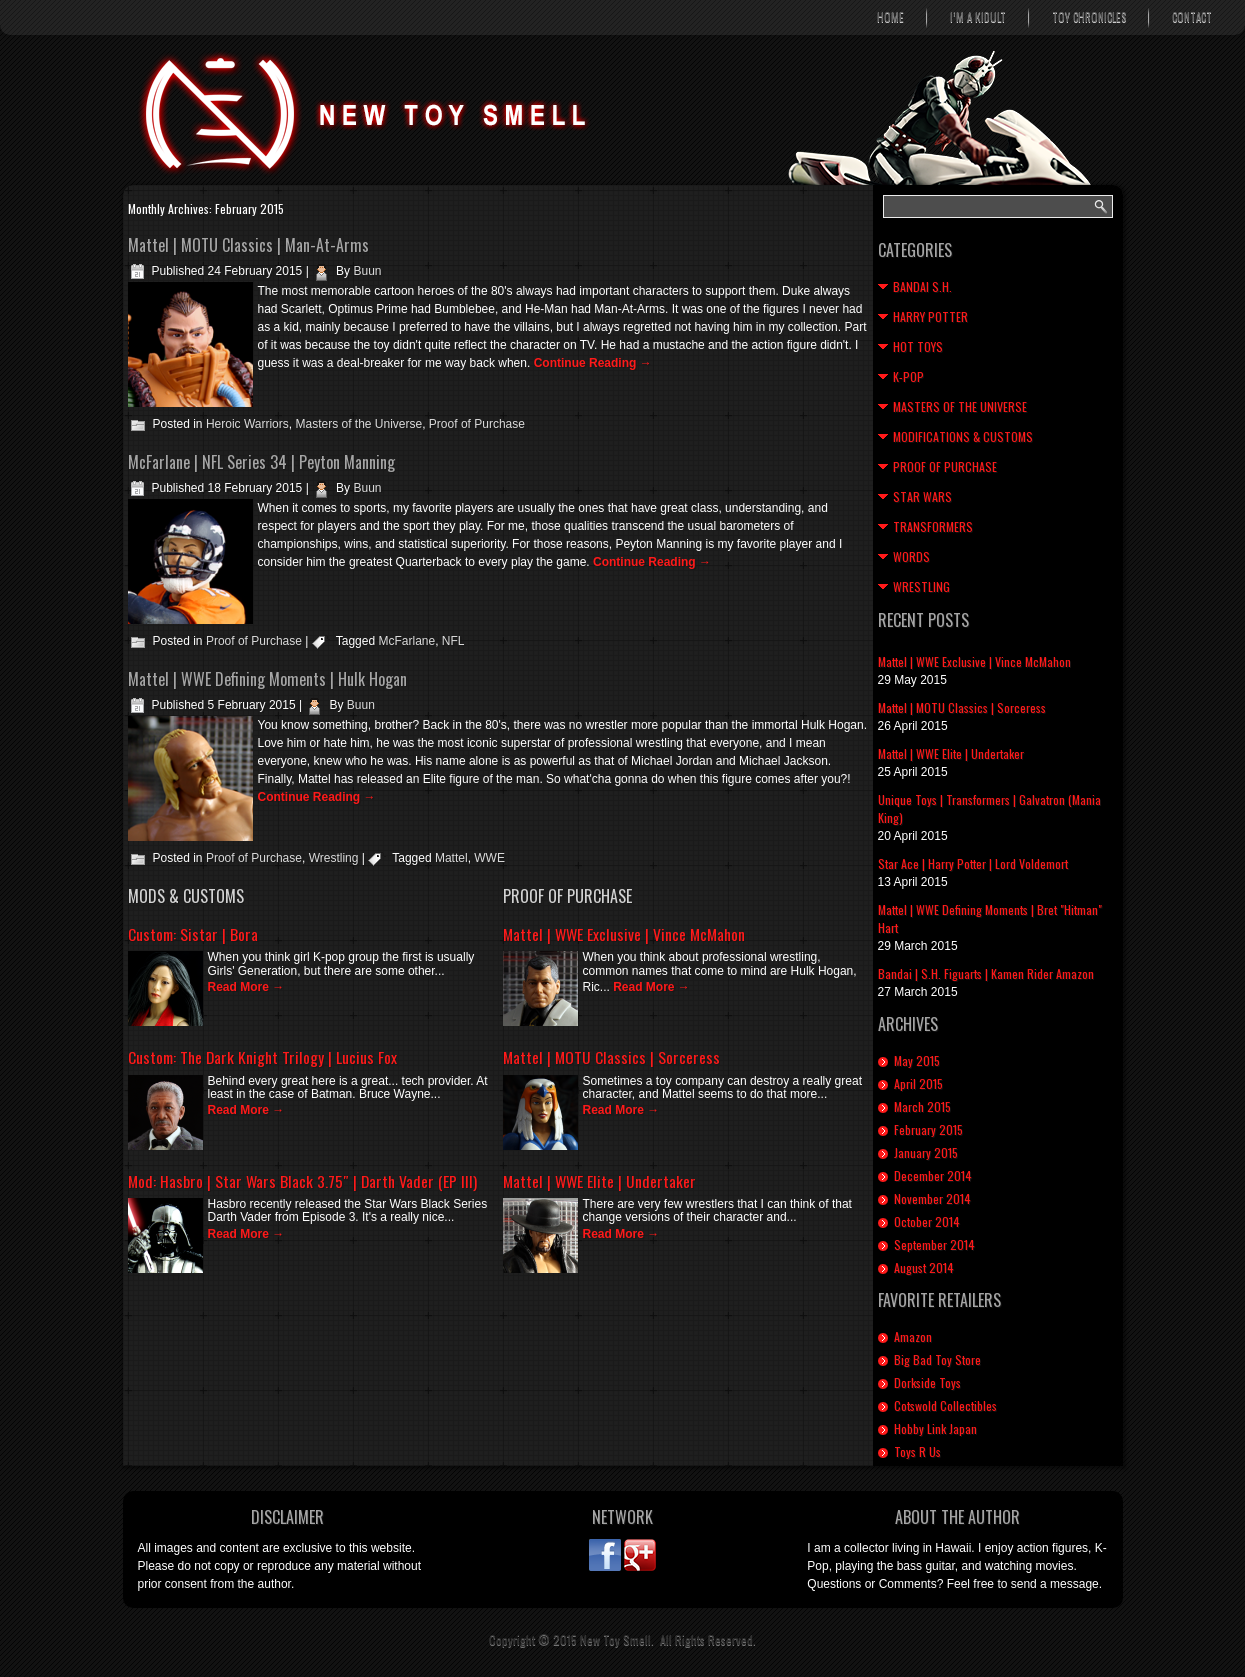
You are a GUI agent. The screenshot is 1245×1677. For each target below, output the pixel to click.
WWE (489, 858)
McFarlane (406, 641)
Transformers (933, 526)
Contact (1192, 17)
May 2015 (917, 1060)
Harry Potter (930, 316)
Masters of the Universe (358, 424)
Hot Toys (918, 346)
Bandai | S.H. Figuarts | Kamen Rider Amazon (986, 973)
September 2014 (934, 1244)
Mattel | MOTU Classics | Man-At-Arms (248, 245)
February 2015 (928, 1129)
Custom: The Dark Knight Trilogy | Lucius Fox (262, 1057)
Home (890, 17)
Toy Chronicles (1089, 17)
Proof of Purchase (477, 424)
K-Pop (908, 376)
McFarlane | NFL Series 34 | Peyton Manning (261, 462)
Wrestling (334, 858)
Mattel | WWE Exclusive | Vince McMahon (624, 934)
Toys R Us (917, 1451)
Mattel (451, 858)
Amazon (913, 1336)
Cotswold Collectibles (945, 1405)
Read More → (246, 987)
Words (911, 556)
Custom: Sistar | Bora (193, 934)
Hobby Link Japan (935, 1428)
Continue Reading (593, 363)
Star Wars (922, 496)
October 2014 (927, 1221)
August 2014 (924, 1267)
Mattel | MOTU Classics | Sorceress (611, 1057)
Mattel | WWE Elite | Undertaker (599, 1181)
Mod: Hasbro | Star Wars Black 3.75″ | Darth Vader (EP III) (302, 1181)
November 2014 (932, 1198)
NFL (453, 641)
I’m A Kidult (978, 17)
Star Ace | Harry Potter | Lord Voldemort (973, 863)
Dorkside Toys (927, 1382)
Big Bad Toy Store (937, 1359)
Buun (367, 271)
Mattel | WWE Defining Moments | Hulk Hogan (267, 679)
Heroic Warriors (247, 424)
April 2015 (918, 1083)
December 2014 (933, 1175)
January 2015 (926, 1152)
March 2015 (922, 1106)
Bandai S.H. (922, 286)
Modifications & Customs (963, 436)
